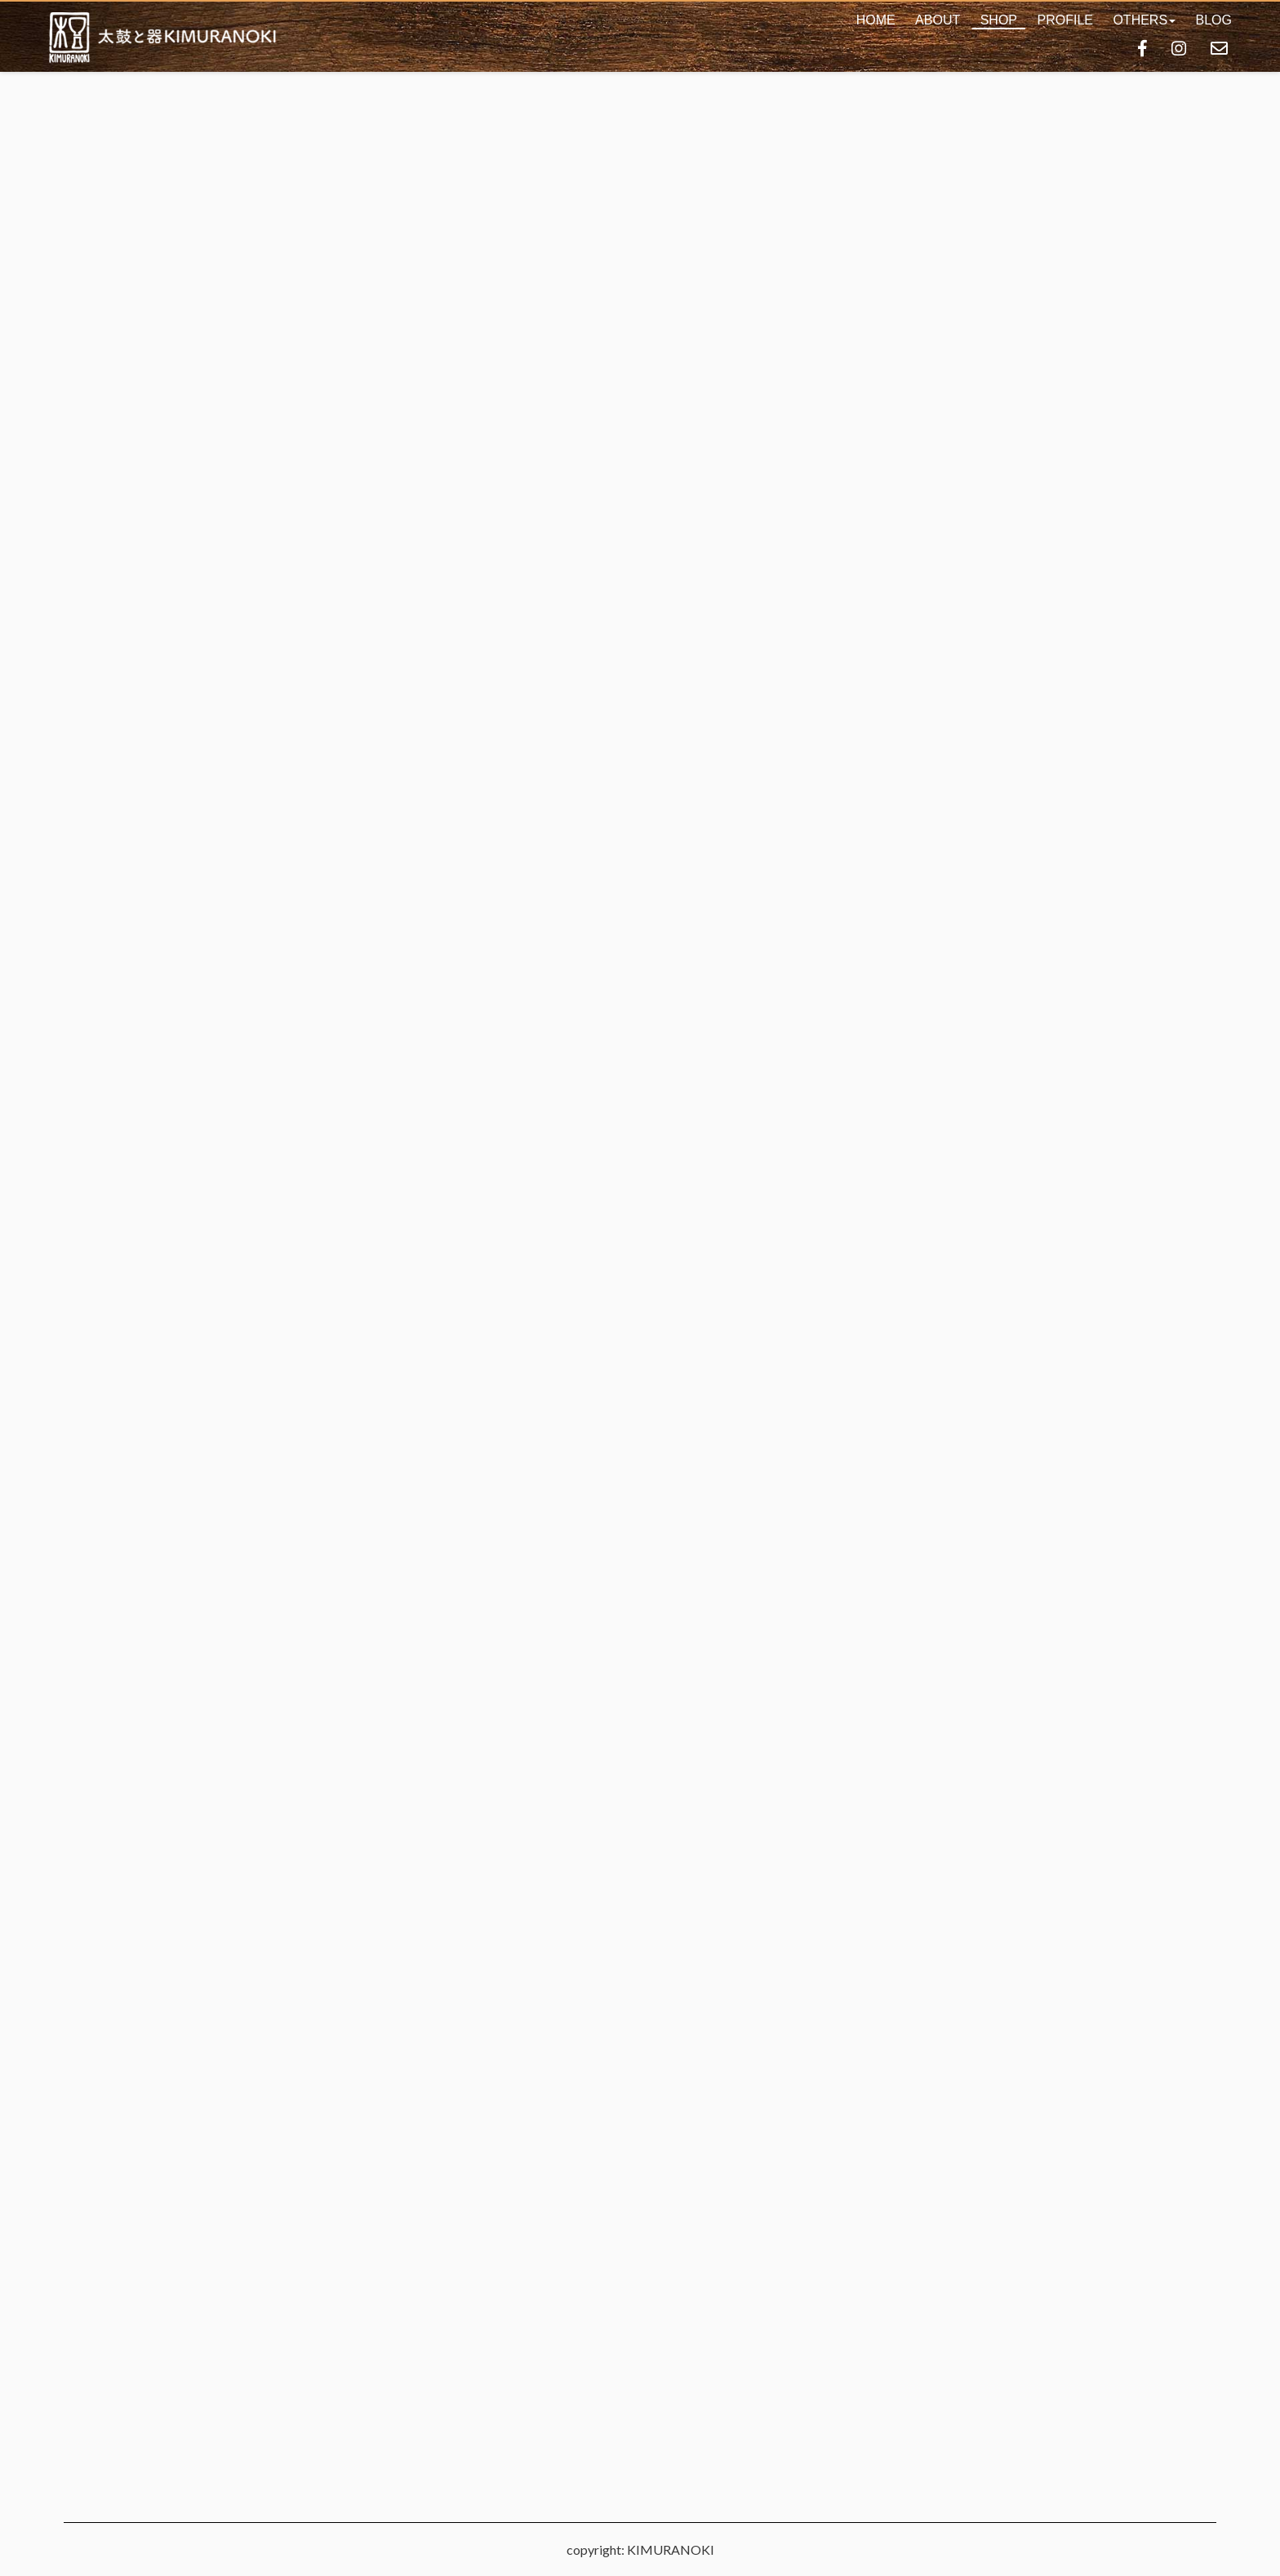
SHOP (998, 20)
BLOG (1214, 20)
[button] (1144, 20)
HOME (876, 20)
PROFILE (1064, 20)
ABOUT (937, 20)
